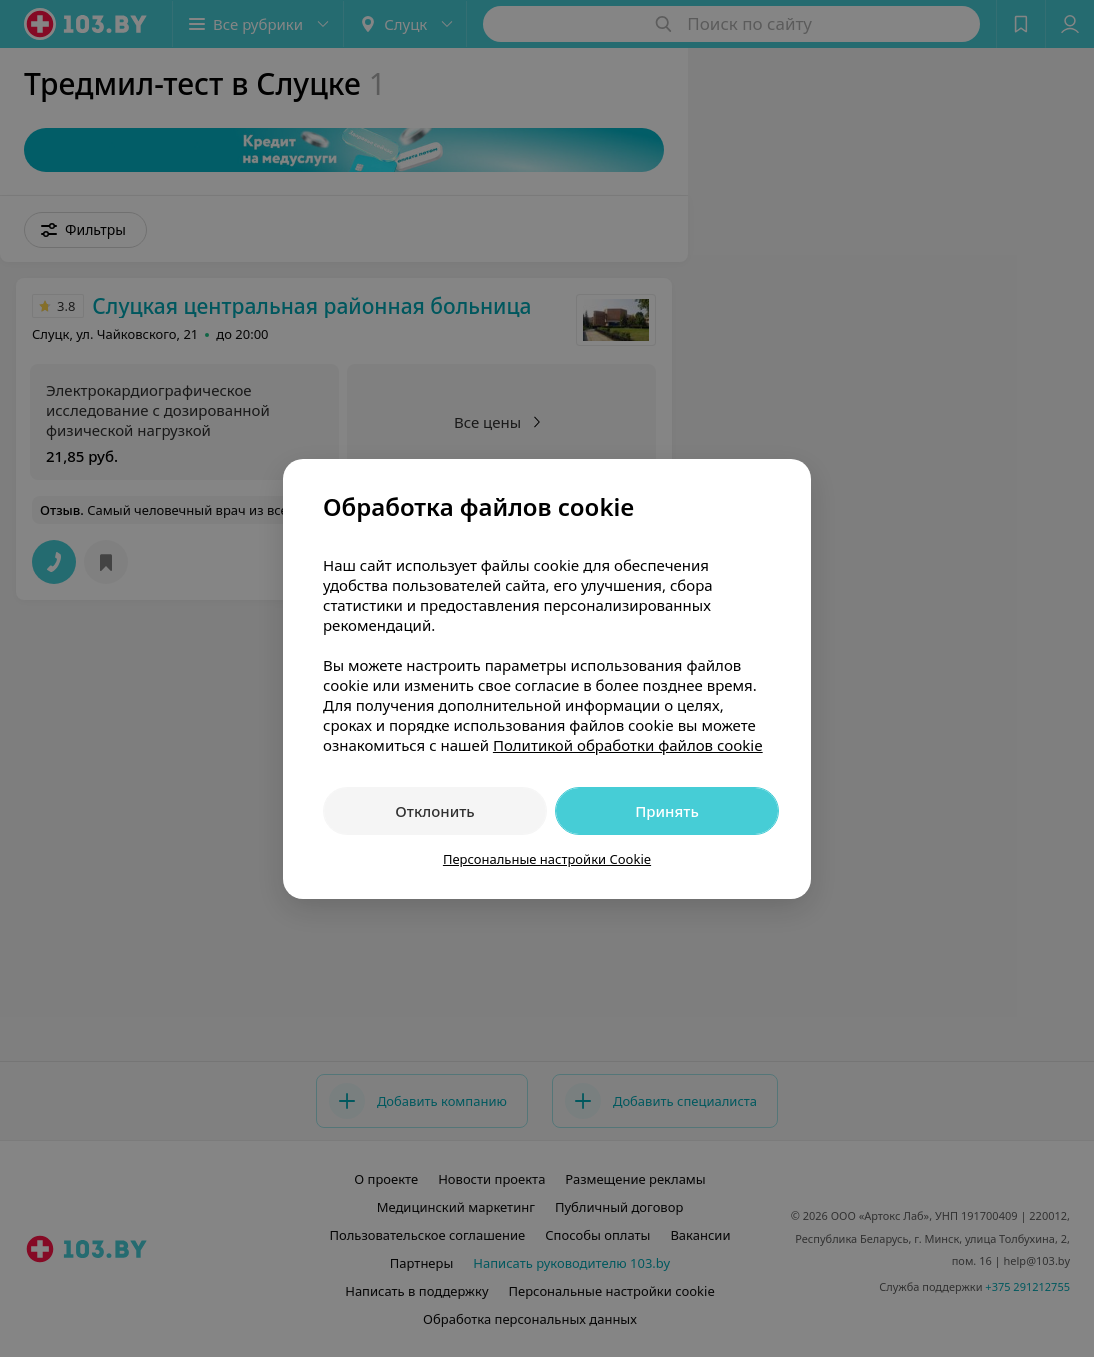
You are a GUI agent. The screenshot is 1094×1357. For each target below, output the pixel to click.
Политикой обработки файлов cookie (628, 745)
